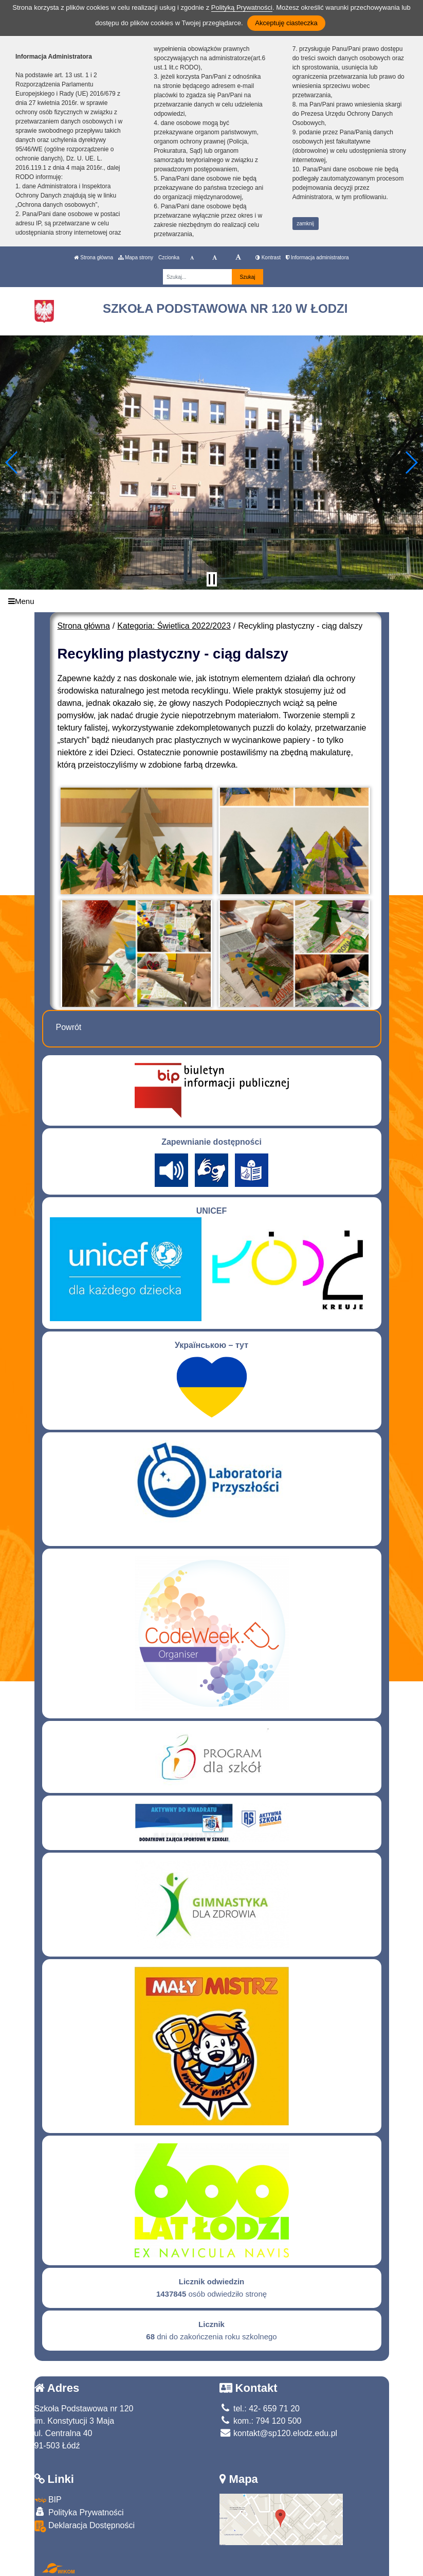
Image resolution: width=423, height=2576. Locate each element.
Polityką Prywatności (241, 7)
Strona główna (93, 257)
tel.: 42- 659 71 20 (259, 2408)
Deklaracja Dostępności (84, 2526)
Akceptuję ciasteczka (286, 23)
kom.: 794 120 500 (260, 2421)
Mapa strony (135, 257)
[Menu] (211, 601)
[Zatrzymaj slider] (212, 579)
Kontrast (268, 257)
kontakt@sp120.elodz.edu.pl (278, 2433)
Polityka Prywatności (79, 2512)
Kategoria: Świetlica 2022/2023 (174, 625)
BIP (48, 2499)
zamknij (305, 223)
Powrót (69, 1027)
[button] (12, 462)
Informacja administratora (317, 257)
